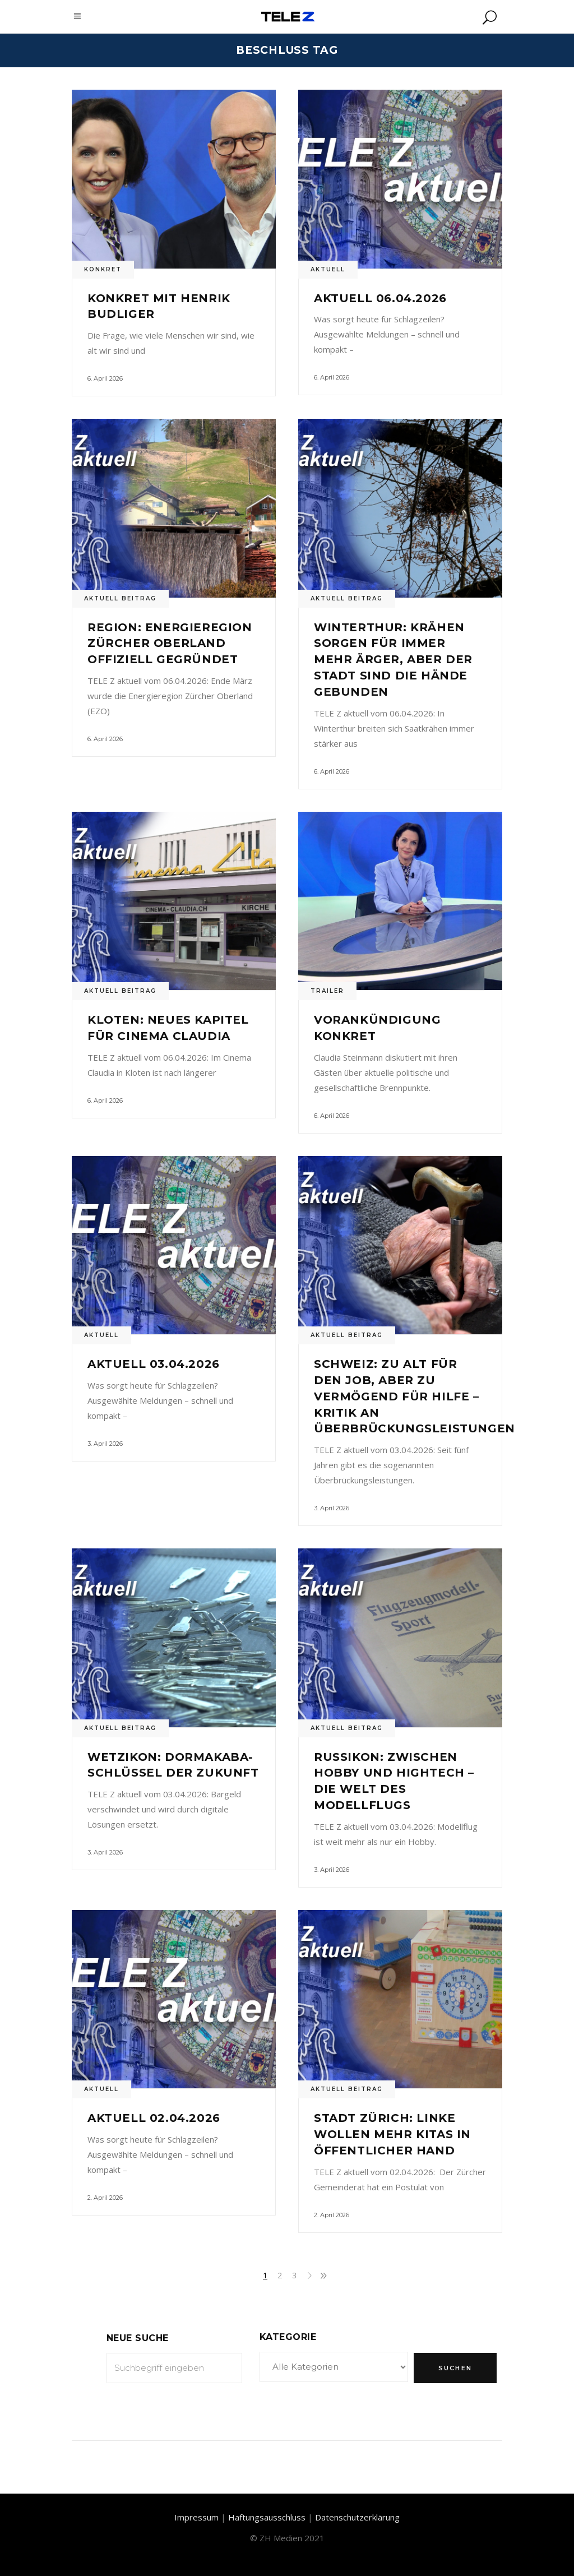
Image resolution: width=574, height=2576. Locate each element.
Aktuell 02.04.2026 (153, 2118)
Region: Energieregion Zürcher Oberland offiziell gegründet (169, 644)
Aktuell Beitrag (120, 598)
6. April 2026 (105, 378)
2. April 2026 (105, 2198)
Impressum (196, 2517)
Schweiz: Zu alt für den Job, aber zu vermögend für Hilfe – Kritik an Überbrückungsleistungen (414, 1396)
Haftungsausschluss (266, 2517)
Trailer (327, 991)
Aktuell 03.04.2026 (153, 1364)
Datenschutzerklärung (357, 2517)
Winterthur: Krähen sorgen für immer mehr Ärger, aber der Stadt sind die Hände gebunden (393, 660)
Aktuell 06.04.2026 (380, 298)
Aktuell (328, 269)
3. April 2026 (105, 1443)
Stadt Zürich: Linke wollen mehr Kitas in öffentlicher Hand (392, 2134)
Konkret (103, 269)
